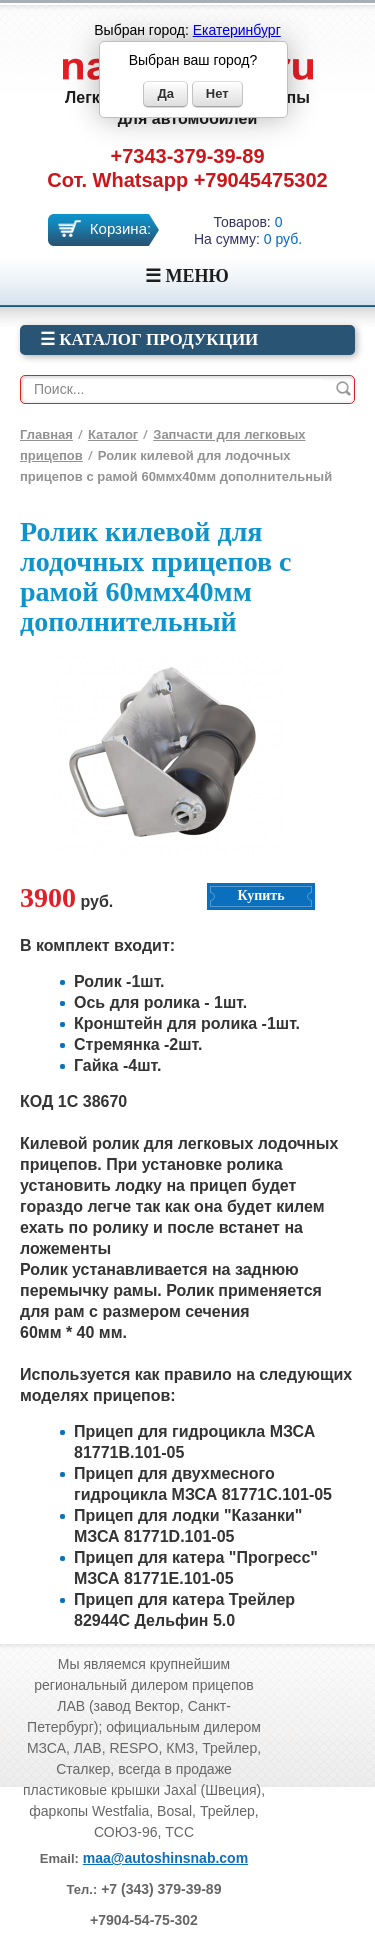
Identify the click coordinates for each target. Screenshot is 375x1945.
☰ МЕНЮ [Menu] (187, 276)
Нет (217, 93)
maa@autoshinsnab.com (165, 1858)
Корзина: (120, 228)
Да (165, 93)
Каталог (113, 434)
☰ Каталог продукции (149, 339)
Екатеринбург (237, 30)
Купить (260, 895)
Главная (46, 434)
